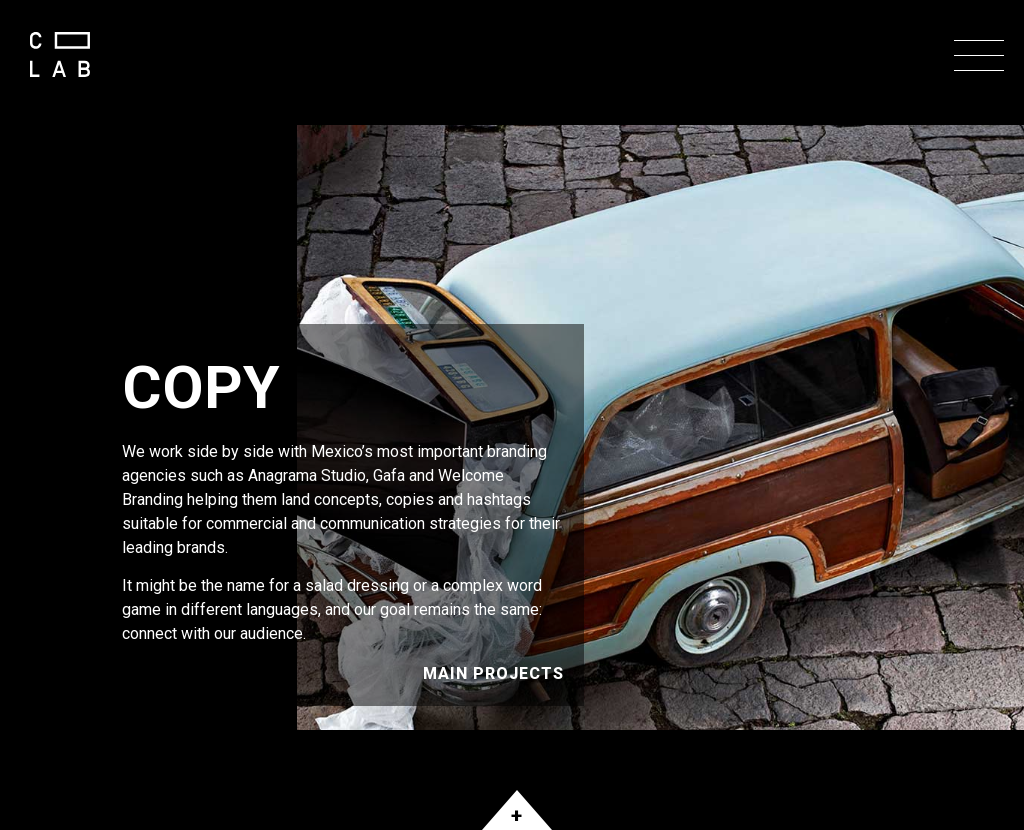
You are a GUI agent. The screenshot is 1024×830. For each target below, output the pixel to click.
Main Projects (493, 673)
